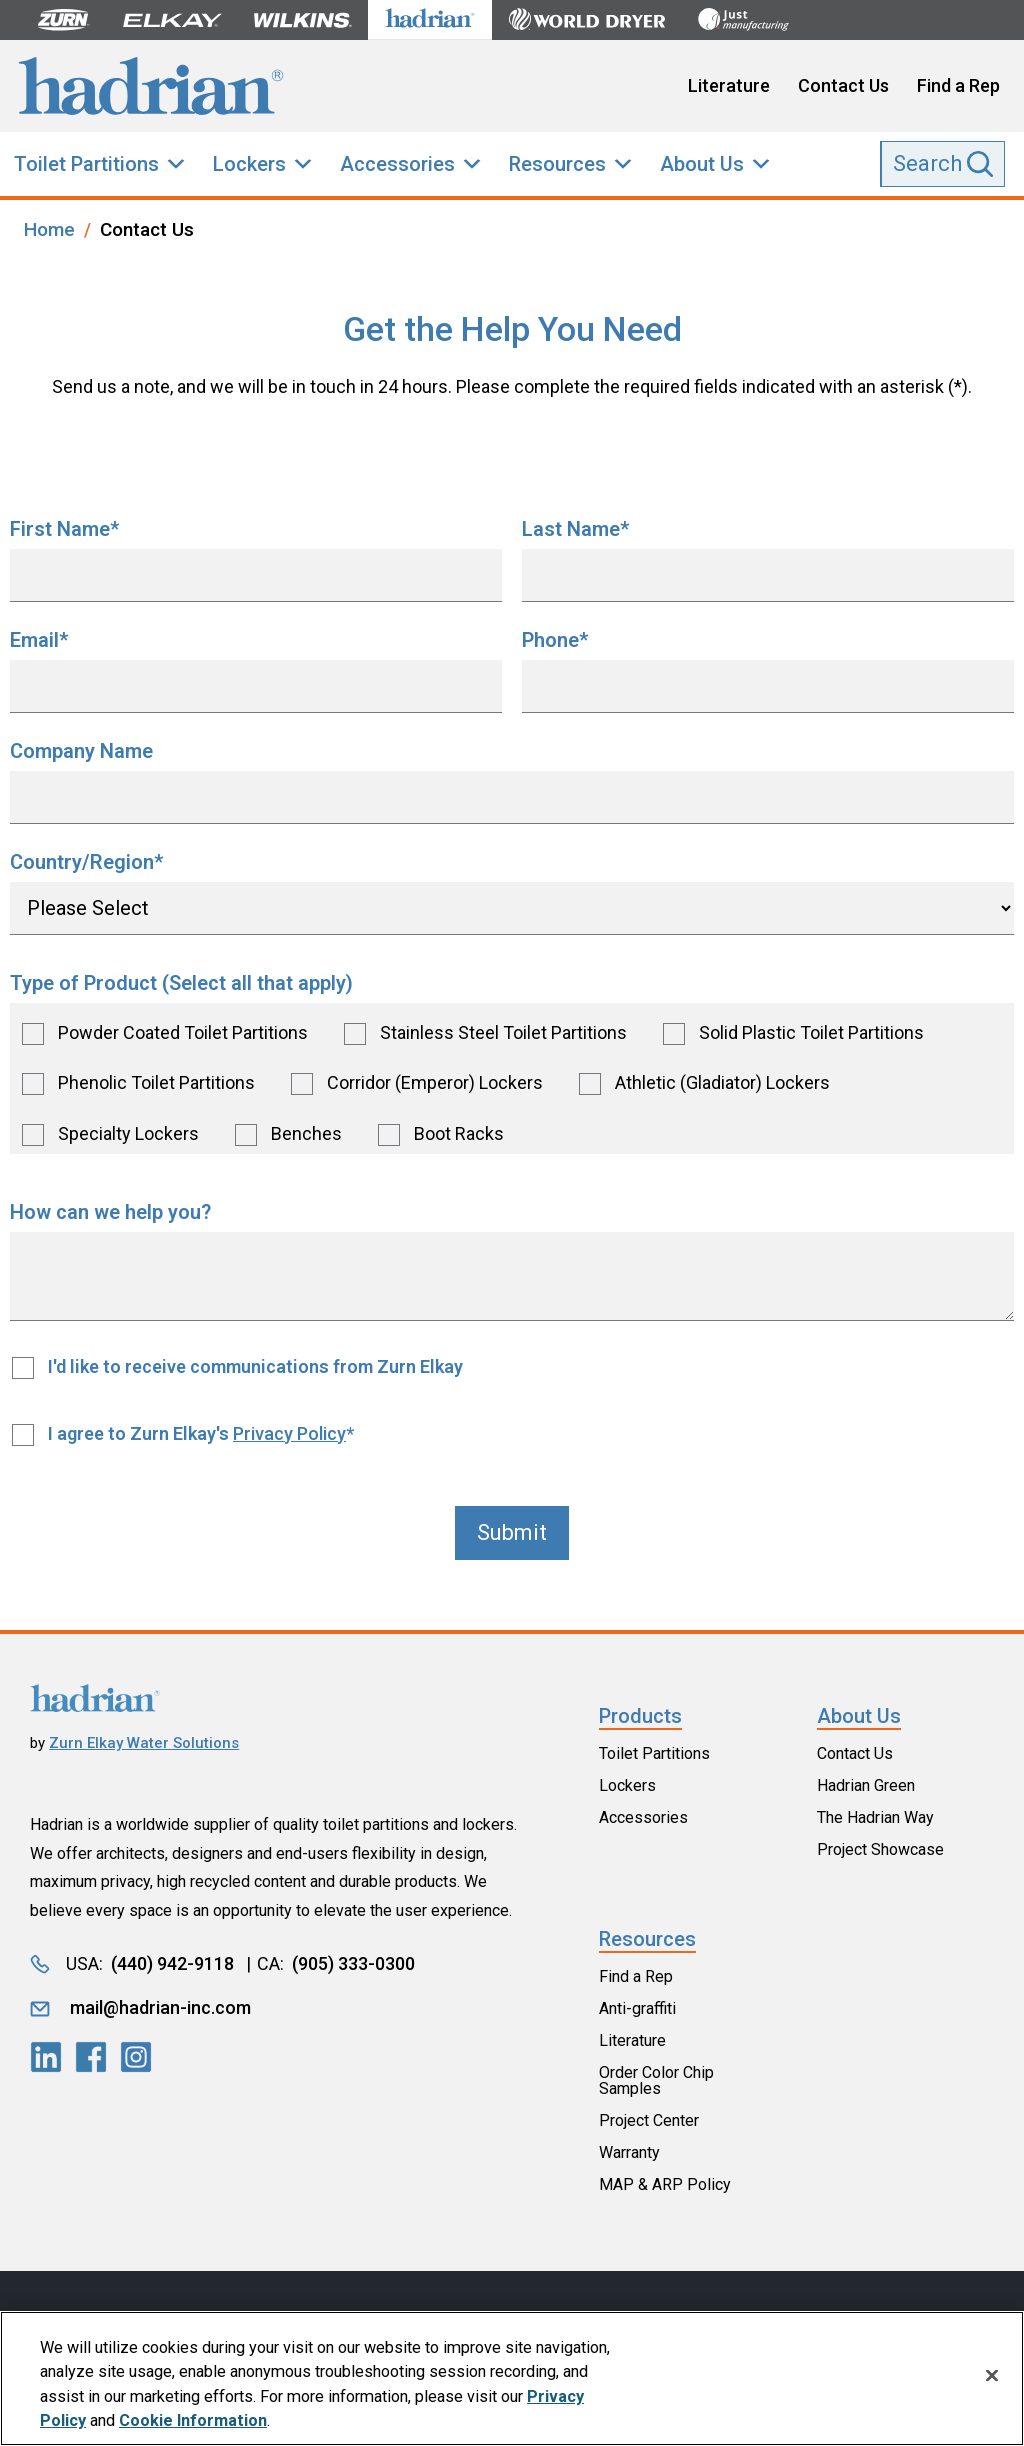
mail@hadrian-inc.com (160, 2007)
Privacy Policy (289, 1433)
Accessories (397, 164)
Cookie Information (193, 2420)
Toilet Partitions (86, 164)
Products (640, 1716)
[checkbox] (512, 1078)
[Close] (992, 2376)
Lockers (249, 164)
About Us (702, 164)
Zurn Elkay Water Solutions (144, 1743)
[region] (512, 2378)
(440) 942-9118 (172, 1963)
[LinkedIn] (46, 2057)
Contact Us (843, 85)
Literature (729, 85)
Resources (557, 164)
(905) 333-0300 (353, 1963)
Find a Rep (958, 85)
